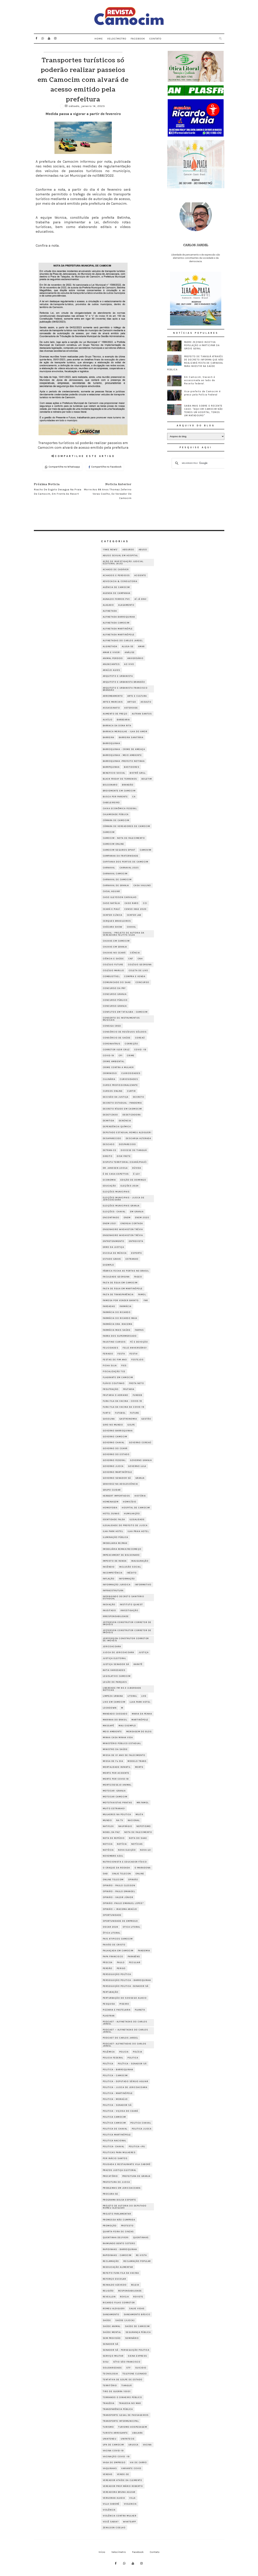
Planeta (140, 2010)
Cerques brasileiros (117, 921)
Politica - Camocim (115, 2075)
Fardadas (109, 1306)
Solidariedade (112, 2367)
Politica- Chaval (113, 2146)
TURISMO (108, 2427)
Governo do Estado (116, 1454)
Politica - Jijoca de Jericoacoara (125, 2087)
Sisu (106, 2362)
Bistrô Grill (138, 773)
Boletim (147, 779)
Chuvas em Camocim (116, 941)
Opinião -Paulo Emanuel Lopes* (123, 1903)
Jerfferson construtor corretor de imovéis (126, 1639)
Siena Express (137, 2356)
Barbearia (123, 719)
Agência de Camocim (116, 587)
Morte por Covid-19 (116, 1779)
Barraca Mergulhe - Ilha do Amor (125, 731)
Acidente (140, 575)
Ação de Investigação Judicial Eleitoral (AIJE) (123, 562)
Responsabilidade (130, 2290)
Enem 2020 (142, 1217)
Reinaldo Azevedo (115, 2285)
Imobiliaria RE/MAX (115, 1543)
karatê (138, 1664)
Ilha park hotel (113, 1531)
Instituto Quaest (131, 1604)
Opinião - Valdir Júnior (118, 1897)
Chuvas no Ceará (114, 952)
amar (141, 646)
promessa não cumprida (119, 2219)
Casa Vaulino (142, 885)
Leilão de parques (115, 1682)
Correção (131, 1043)
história (140, 1496)
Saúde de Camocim (137, 2326)
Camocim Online (113, 844)
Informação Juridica (117, 1584)
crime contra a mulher (118, 1067)
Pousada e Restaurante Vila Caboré (127, 2164)
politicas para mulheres (119, 2152)
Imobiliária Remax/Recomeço (122, 1549)
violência (109, 2510)
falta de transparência (118, 1294)
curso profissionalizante (120, 1085)
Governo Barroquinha (118, 1430)
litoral (132, 1696)
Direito (108, 1156)
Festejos (137, 1359)
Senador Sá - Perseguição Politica (126, 2350)
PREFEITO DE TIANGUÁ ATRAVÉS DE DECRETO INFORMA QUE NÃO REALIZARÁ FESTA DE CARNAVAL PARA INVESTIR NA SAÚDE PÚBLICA (195, 363)
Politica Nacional (114, 2140)
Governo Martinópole (117, 1472)
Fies (124, 1365)
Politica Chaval (140, 2123)
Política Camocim (114, 2123)
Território (110, 2385)
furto (107, 1413)
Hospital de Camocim (136, 1507)
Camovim (145, 850)
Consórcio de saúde (117, 1037)
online (139, 1873)
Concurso (142, 982)
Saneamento (111, 2314)
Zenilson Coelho (114, 2527)
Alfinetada (110, 611)
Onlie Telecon (121, 1873)
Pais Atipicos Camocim (118, 1938)
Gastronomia (128, 1419)
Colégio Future (113, 964)
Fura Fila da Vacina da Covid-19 (123, 1407)
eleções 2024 (130, 1185)
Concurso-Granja (115, 1006)
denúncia (125, 1120)
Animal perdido (113, 658)
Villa (132, 2498)
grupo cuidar (112, 1490)
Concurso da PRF (114, 988)
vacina (147, 2444)
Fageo (138, 1276)
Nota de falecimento (138, 1832)
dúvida (136, 1168)
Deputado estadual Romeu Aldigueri (127, 1132)
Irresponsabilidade (116, 1616)
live (143, 1696)
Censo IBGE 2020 (135, 909)
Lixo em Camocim (114, 1702)
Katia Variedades (114, 1670)
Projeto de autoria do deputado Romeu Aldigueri (125, 2206)
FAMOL (142, 1294)
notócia (108, 1850)
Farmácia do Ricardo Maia (120, 1318)
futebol (120, 1413)
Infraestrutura (113, 1590)
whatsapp (129, 2521)
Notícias (137, 1844)
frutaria (128, 1389)
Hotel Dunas (111, 1513)
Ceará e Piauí (111, 909)
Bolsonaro (110, 784)
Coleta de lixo (138, 970)
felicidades (110, 1347)
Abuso (143, 549)
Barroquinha (111, 743)
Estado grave (112, 1259)
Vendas (108, 2474)
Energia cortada (132, 1223)
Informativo (143, 1584)
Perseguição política (117, 1974)
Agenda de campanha (116, 593)
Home (98, 38)
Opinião (133, 1879)
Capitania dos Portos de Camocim (125, 861)
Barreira (108, 737)
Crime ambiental (114, 1061)
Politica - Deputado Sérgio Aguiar (125, 2081)
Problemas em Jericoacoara (122, 2188)
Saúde (107, 2320)
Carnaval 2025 (129, 867)
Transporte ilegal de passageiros (126, 2415)
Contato (155, 38)
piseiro (124, 2004)
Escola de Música (115, 1253)
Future (134, 1413)
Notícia (122, 1844)
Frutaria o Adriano (115, 1395)
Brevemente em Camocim (119, 790)
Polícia (137, 2052)
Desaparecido (112, 1138)
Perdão (107, 1968)
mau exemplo (127, 1725)
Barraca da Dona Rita (117, 725)
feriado (108, 1353)
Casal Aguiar (111, 891)
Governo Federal (114, 1460)
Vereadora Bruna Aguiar (119, 2492)
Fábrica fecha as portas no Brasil (126, 1271)
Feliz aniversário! (135, 1347)
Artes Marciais (113, 702)
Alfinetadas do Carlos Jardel (123, 640)
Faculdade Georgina (116, 1276)
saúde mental (112, 2332)
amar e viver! (111, 652)
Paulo (121, 1962)
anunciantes (111, 664)
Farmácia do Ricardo (117, 1312)
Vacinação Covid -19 (116, 2456)
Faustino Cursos (114, 1342)
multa (139, 1814)
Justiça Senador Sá (116, 1664)
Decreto (138, 1097)
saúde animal (112, 2326)
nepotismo (144, 1826)
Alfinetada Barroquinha (119, 617)
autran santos (142, 713)
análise (130, 652)
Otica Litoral (131, 1927)
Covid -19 (140, 1049)
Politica (133, 2057)
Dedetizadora (132, 1114)
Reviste (138, 2296)
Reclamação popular (137, 2261)
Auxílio (108, 719)
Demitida (108, 1120)
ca (133, 796)
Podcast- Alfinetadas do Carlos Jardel (124, 2044)
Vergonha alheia (114, 2498)
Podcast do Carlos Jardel (120, 2038)
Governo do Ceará (115, 1448)
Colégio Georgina (140, 964)
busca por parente (115, 796)
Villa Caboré (111, 2504)
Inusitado (109, 1610)
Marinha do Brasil (115, 1719)
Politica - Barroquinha (118, 2069)
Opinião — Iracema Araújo (120, 1909)
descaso (109, 1144)
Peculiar (134, 1962)
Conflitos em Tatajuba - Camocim (125, 1012)
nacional (134, 1820)
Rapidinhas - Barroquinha (120, 2249)
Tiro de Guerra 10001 (117, 2391)
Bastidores (131, 767)
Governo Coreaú (140, 1442)
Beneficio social (114, 773)
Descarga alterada (138, 1138)
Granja (140, 1478)
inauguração (140, 1561)
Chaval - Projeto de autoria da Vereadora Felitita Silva (123, 934)
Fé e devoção (139, 1342)
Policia (124, 2052)
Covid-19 (108, 1055)
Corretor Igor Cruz (116, 1049)
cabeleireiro (111, 802)
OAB (105, 1873)
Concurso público (115, 1000)
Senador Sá (110, 2344)
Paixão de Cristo (114, 1944)
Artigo (131, 702)
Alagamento (126, 605)
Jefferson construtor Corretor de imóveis (127, 1631)
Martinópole (140, 1719)
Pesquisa (109, 2004)
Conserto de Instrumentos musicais (121, 1019)
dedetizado (110, 1114)
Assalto (146, 702)
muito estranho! (114, 1808)
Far (146, 1300)
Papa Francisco (113, 1956)
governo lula (137, 1466)
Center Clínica (112, 915)
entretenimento (113, 1241)
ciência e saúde (113, 958)
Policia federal (113, 2057)
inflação (108, 1578)
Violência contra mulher (120, 2515)
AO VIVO (129, 664)
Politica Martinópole (117, 2134)
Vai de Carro (138, 2462)
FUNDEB (137, 1395)
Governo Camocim (115, 1436)
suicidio (140, 2367)
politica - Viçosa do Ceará (120, 2111)
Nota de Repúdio (114, 1838)
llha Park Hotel (140, 1702)
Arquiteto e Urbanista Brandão (124, 682)
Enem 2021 (109, 1223)
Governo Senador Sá (117, 1478)
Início (102, 2552)
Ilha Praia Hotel (138, 1531)
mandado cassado (115, 1713)
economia (109, 1180)
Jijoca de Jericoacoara (118, 1652)
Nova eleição (127, 1850)
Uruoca (133, 2444)
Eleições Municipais (116, 1191)
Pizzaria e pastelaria (117, 2010)
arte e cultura (137, 696)
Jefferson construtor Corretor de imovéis (127, 1623)
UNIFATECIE (128, 2438)
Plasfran (109, 2015)
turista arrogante (115, 2433)
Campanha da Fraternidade (120, 856)
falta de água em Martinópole (123, 1288)
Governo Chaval (114, 1442)
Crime (131, 1055)
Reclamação (111, 2261)
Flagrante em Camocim (118, 1377)
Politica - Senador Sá (117, 2105)
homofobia (110, 1507)
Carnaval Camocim (115, 873)
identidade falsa (114, 1519)
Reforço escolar (114, 2279)
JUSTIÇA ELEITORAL (114, 1658)
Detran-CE (109, 1150)
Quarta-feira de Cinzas (118, 2231)
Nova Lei (145, 1850)
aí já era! (141, 599)
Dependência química (117, 1126)
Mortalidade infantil (117, 1767)
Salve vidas (137, 2308)
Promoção (110, 2225)
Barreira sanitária (131, 737)
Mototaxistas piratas (117, 1802)
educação (109, 1185)
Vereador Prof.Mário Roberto (123, 2486)
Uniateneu (109, 2438)
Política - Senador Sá (132, 2063)
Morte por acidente (116, 1773)
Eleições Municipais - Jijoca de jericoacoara (124, 1198)
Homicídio (129, 1501)
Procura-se (110, 2194)
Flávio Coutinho (114, 1383)
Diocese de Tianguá (134, 1150)
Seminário (132, 2338)
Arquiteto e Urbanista (118, 676)
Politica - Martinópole (118, 2093)
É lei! (136, 1174)
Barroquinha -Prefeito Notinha (124, 761)
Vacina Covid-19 (113, 2450)
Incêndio (109, 1567)
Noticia (108, 1844)
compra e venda (134, 976)
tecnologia (110, 2373)
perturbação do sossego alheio (125, 1998)
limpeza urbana (113, 1696)
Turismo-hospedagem (132, 2427)
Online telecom (113, 1879)
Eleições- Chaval (114, 1211)
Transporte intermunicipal (121, 2421)
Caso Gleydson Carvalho (120, 897)
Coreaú (140, 1037)
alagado (108, 605)
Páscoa (108, 1962)
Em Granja (137, 1211)
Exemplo (108, 1265)
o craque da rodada (116, 1867)
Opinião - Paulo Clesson (119, 1885)
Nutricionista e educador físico (125, 1862)
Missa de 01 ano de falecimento (124, 1755)
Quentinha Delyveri (116, 2237)
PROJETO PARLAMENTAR (117, 2214)
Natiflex (108, 1826)
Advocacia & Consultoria (120, 581)
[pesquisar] (198, 463)
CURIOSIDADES (129, 1079)
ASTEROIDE (131, 708)
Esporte (136, 1253)
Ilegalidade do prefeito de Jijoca (125, 1525)
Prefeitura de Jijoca (116, 2182)
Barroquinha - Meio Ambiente (122, 755)
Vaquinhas (110, 2468)
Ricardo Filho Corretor (119, 2302)
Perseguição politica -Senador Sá (126, 1986)
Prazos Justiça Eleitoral (119, 2170)
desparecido (127, 1144)
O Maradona (143, 1867)
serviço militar (113, 2356)
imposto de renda (115, 1561)
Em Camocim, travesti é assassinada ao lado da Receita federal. (199, 380)
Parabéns (134, 1956)
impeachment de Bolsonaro (121, 1555)
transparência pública (118, 2409)
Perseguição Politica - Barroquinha (127, 1980)
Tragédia (108, 2403)
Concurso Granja (115, 994)
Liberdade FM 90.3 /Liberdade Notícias (122, 1689)
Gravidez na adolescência (120, 1484)
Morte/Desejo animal (117, 1785)
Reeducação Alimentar (118, 2267)
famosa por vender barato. (121, 1300)
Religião (108, 2290)
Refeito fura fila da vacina (121, 2273)
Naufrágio (125, 1826)
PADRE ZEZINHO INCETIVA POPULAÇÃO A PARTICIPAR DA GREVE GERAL (202, 345)
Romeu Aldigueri (114, 2308)
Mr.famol (143, 1802)
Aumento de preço (115, 713)
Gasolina (109, 1419)
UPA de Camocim (113, 2444)
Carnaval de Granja (116, 885)
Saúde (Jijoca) (125, 2320)
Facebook (138, 38)
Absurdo (128, 549)
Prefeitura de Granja (136, 2176)
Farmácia (126, 1306)
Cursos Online (113, 1091)
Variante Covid (131, 2468)
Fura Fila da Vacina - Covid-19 (122, 1401)
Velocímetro (116, 38)
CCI (145, 903)
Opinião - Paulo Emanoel (119, 1891)
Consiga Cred (112, 1026)
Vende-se (123, 2474)
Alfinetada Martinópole (119, 634)
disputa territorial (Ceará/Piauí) (125, 1162)
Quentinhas (141, 2237)
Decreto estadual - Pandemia (122, 1103)
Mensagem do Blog (139, 1731)
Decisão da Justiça (115, 1097)
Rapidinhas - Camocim (117, 2255)
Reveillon (109, 2296)
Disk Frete (124, 1156)
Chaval (131, 927)
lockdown (110, 1708)
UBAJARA (137, 2433)
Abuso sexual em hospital (120, 555)
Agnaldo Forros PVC (116, 599)
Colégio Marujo (113, 970)
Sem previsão (112, 2338)
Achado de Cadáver (116, 569)
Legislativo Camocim (117, 1676)
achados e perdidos (116, 575)
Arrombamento (113, 696)
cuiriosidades (130, 1073)
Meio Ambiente (112, 1731)
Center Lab (134, 915)
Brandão (127, 784)
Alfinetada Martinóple (118, 628)
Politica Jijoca (142, 2128)
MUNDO (107, 1820)
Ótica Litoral (111, 1933)
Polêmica (109, 2052)
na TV (119, 1820)
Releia (135, 2285)
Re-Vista (141, 2255)
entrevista (136, 1241)
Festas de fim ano (115, 1359)
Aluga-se (128, 646)
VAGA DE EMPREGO (114, 2462)
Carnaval (109, 867)
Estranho (132, 1259)
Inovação (109, 1604)
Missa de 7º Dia (113, 1761)
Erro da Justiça (113, 1247)
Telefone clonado (135, 2373)
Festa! (134, 1353)
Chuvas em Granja (115, 947)
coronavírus (111, 1043)
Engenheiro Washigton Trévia (123, 1229)
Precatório (110, 2176)
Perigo (121, 1968)
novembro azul (113, 1856)
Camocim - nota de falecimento (124, 838)
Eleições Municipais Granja (121, 1205)
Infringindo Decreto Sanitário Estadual (123, 1597)
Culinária (109, 1079)
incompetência (113, 1572)
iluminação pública (115, 1537)
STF (128, 2367)
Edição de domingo (133, 1180)
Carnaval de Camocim (117, 879)
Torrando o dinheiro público (122, 2397)
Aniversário (135, 658)
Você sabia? (111, 2521)
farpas (139, 1330)
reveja (124, 2296)
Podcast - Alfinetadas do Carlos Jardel (125, 2022)
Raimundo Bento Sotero (119, 2243)
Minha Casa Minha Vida (118, 1737)
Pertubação (110, 1992)
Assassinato (111, 708)
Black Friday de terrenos (120, 779)
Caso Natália (111, 903)
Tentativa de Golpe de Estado (122, 2379)
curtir (131, 1091)
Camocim (109, 832)
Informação (127, 1578)
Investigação (129, 1610)
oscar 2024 (110, 1927)
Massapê (108, 1725)
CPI (121, 1055)
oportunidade (112, 1915)
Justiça (144, 1652)
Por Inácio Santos (115, 2158)
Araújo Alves (111, 670)
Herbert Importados (116, 1496)
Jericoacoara (112, 1646)
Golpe (131, 1424)
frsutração (111, 1389)
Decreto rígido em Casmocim (122, 1109)
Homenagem (111, 1501)
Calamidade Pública (116, 814)
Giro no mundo (113, 1424)
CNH (140, 958)
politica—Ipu (137, 2146)
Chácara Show (112, 927)
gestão (146, 1419)
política (108, 2063)
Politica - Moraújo (115, 2099)
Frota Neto (136, 1383)
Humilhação (132, 1513)
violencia (130, 2504)
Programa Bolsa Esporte (119, 2200)
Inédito (132, 1572)
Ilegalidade (137, 1519)
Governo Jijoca (113, 1466)
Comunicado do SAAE (117, 982)
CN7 (130, 958)
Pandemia (144, 1950)
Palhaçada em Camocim (118, 1950)
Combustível (111, 976)
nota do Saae (138, 1838)
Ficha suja (110, 1365)
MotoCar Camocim (115, 1796)
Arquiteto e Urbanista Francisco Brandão (125, 689)
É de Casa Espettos (116, 1174)
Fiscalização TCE (114, 1371)
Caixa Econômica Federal (120, 808)
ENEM (127, 1217)
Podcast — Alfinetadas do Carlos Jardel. (125, 2030)
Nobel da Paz (111, 1832)
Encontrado (111, 1217)
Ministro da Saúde (115, 1749)
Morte (139, 1767)
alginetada (110, 646)
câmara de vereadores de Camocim (126, 826)
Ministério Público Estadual (122, 1743)
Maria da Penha (142, 1713)
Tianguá (126, 2385)
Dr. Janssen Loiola (115, 1168)
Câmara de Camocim (116, 820)
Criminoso (110, 1073)
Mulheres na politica (117, 1814)
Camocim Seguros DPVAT (119, 850)
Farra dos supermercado (120, 1336)
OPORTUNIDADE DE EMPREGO (120, 1921)
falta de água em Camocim (120, 1282)
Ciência (135, 952)
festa (121, 1353)
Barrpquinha (111, 767)
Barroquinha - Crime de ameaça (124, 749)
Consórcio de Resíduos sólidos (125, 1032)
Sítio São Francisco (126, 2362)
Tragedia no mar (130, 2403)
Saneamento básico (137, 2314)
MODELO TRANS (137, 1761)
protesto (127, 2225)
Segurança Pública (138, 2332)
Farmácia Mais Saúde (117, 1330)
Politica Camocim (114, 2117)
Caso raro (132, 903)
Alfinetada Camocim (116, 622)
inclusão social (130, 1567)
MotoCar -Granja (114, 1790)
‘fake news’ (110, 549)
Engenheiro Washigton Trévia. (123, 1235)
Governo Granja (141, 1460)
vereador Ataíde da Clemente (122, 2480)
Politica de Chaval (115, 2128)
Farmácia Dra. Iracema (117, 1324)
